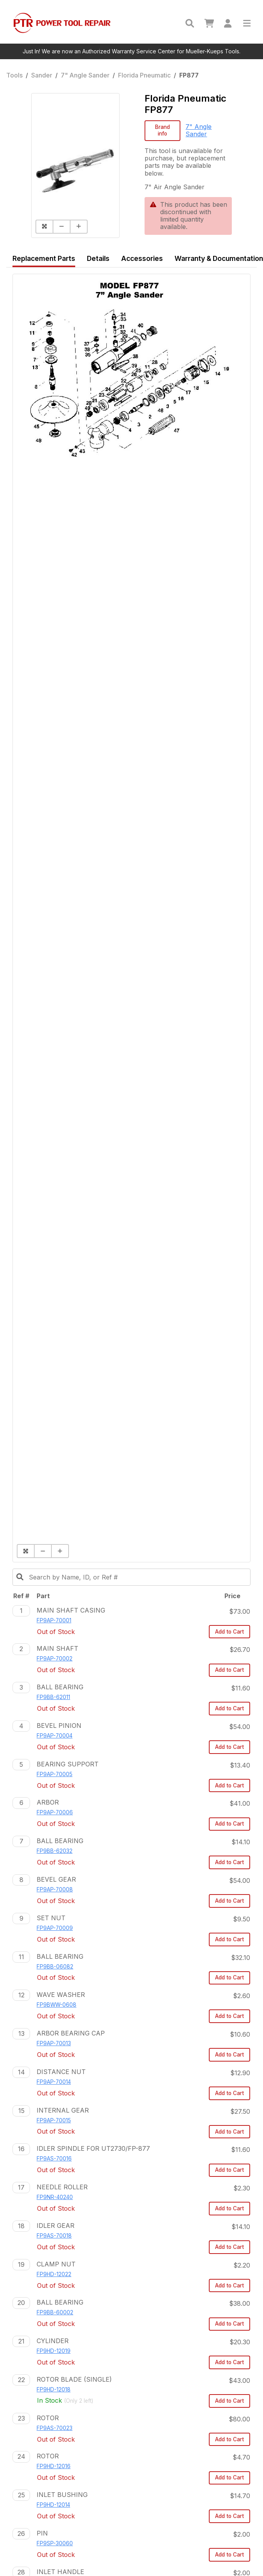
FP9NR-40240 (55, 2197)
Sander (41, 75)
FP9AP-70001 (54, 1620)
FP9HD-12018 (54, 2389)
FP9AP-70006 (55, 1812)
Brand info (162, 130)
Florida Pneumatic (144, 75)
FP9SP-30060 (55, 2543)
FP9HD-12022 (54, 2274)
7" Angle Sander (85, 75)
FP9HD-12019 (54, 2351)
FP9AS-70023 (54, 2428)
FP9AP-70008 (55, 1889)
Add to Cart (229, 1632)
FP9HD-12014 (53, 2505)
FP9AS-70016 (54, 2158)
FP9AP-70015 (54, 2120)
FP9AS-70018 (54, 2236)
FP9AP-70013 (54, 2043)
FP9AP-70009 (55, 1928)
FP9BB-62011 (53, 1697)
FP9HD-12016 (54, 2466)
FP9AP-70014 (54, 2082)
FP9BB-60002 (55, 2312)
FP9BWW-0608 (56, 2005)
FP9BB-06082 (55, 1966)
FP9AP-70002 (54, 1658)
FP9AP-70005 (54, 1774)
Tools (14, 75)
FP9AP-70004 (54, 1736)
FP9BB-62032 (54, 1851)
